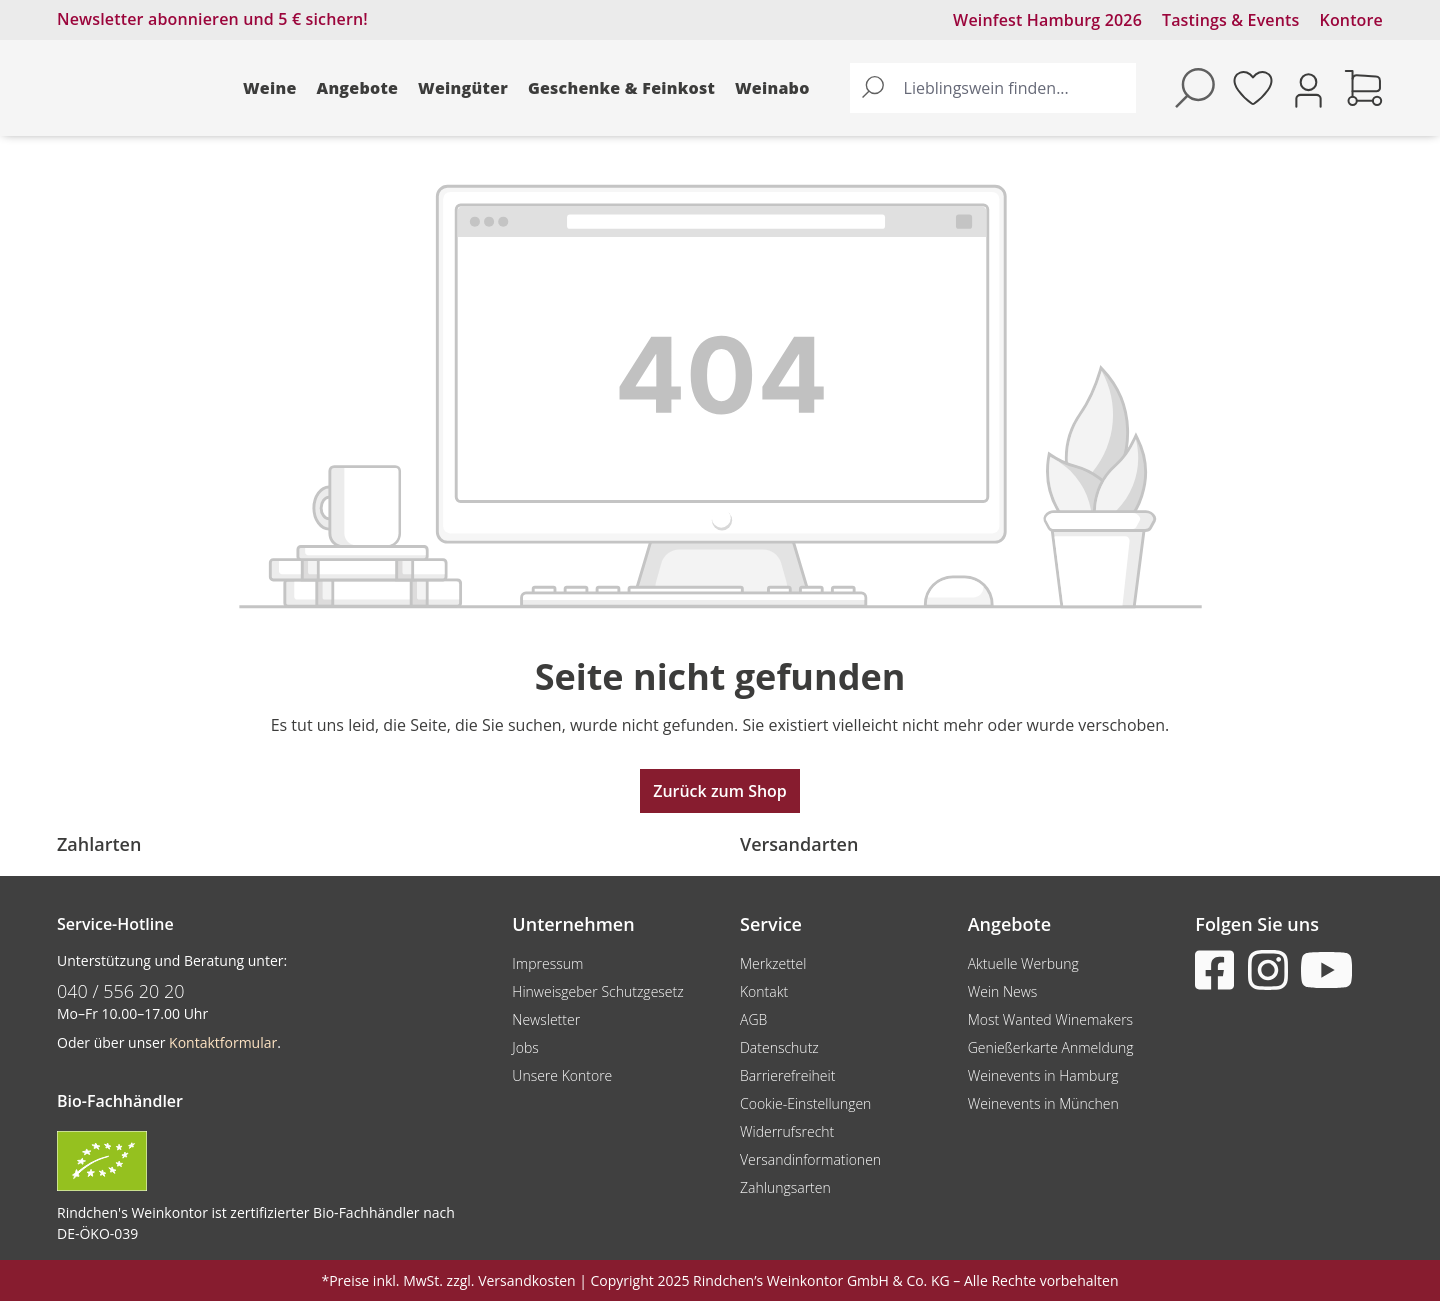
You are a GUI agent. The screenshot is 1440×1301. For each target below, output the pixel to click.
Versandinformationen (810, 1159)
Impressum (547, 963)
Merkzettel (773, 963)
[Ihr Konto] (1308, 88)
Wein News (1003, 991)
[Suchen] (873, 88)
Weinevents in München (1043, 1103)
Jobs (525, 1047)
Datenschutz (779, 1047)
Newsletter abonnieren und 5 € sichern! (212, 19)
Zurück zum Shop (720, 791)
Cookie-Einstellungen (805, 1103)
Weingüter (463, 88)
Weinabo (772, 88)
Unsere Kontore (562, 1075)
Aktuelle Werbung (1023, 963)
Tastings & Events (1231, 20)
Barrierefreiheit (787, 1075)
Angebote (358, 88)
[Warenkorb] (1364, 88)
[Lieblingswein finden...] (1015, 88)
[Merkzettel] (1253, 88)
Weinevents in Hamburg (1043, 1075)
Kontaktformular (223, 1042)
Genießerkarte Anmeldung (1051, 1047)
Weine (270, 88)
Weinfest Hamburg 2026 (1047, 20)
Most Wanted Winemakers (1050, 1019)
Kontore (1351, 20)
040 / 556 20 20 (121, 991)
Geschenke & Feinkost (621, 88)
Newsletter (546, 1019)
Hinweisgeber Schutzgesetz (597, 991)
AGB (753, 1019)
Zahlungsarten (785, 1187)
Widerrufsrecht (787, 1131)
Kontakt (764, 991)
